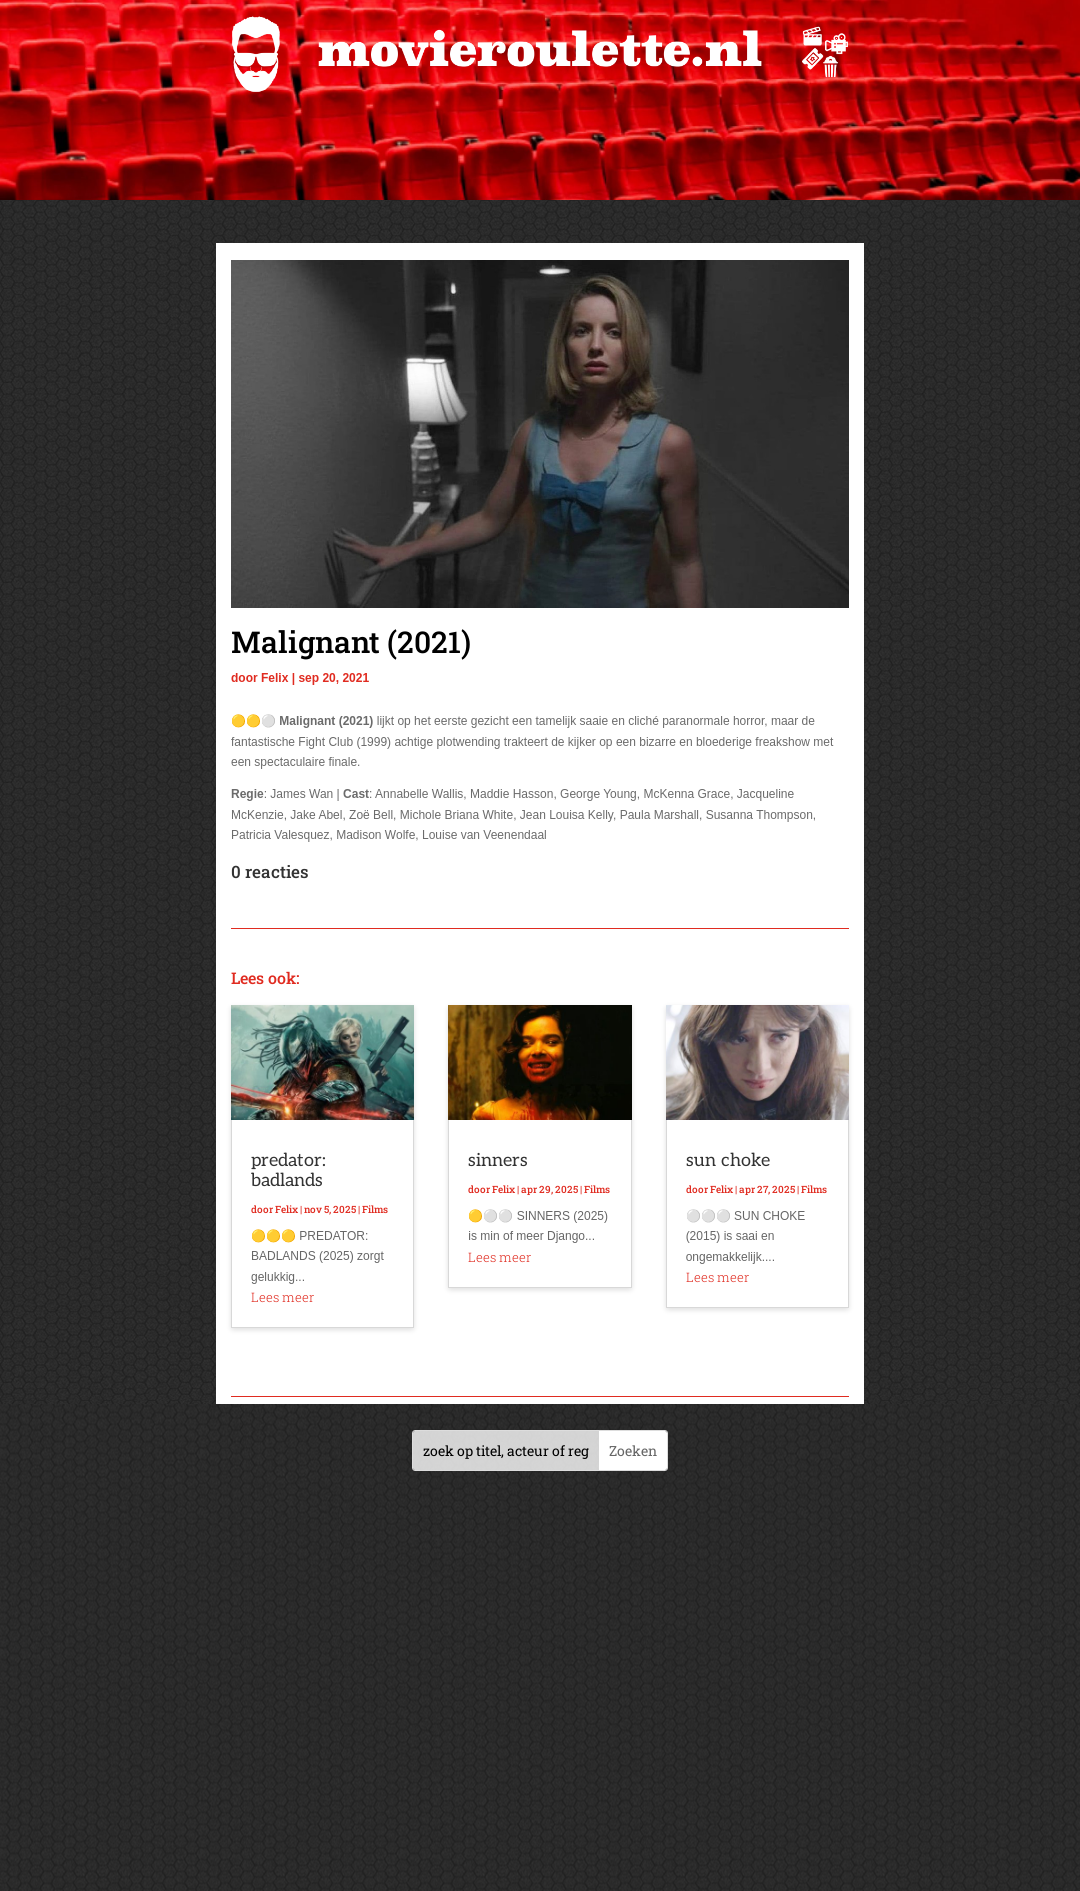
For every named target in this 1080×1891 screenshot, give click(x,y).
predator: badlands (288, 1170)
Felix (274, 678)
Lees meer (282, 1297)
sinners (498, 1160)
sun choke (728, 1160)
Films (375, 1209)
